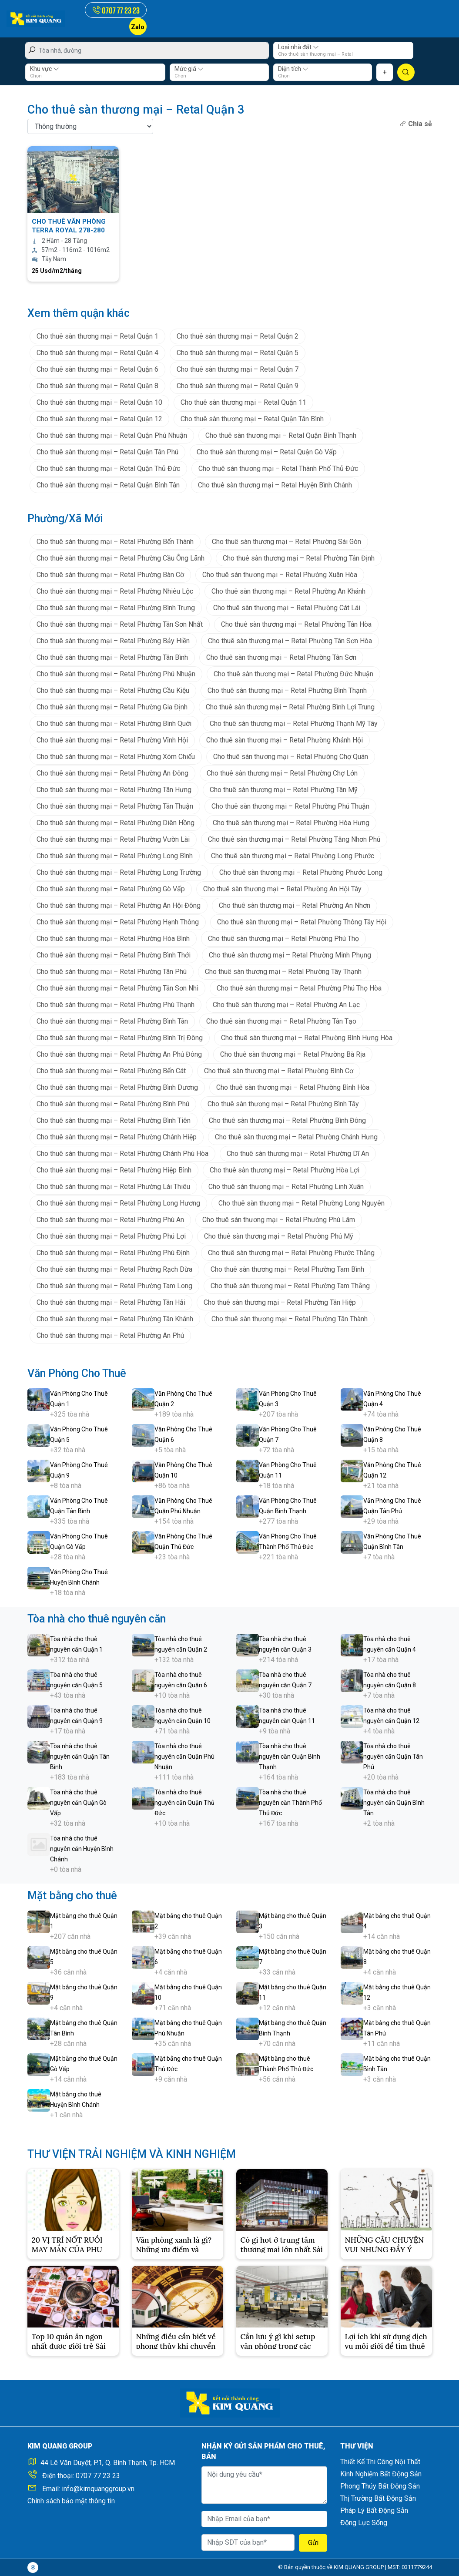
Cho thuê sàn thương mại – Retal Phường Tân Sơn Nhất (120, 624)
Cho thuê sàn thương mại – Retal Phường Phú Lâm (278, 1220)
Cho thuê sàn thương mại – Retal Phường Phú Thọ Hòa (299, 988)
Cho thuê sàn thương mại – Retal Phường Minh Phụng (290, 955)
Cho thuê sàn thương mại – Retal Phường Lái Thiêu (113, 1186)
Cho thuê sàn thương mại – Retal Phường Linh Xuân (286, 1186)
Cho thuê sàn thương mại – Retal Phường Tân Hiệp (280, 1302)
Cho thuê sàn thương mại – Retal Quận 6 (97, 369)
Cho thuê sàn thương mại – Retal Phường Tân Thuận (115, 806)
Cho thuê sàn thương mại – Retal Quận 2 (237, 336)
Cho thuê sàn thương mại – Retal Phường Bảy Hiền (113, 641)
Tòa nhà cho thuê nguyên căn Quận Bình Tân (394, 1803)
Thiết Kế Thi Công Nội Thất (380, 2462)
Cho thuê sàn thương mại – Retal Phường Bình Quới (114, 723)
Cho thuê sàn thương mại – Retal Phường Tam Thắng (290, 1286)
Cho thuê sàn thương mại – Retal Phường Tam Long (114, 1286)
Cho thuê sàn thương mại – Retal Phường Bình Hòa (292, 1087)
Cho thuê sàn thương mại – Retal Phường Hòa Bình (113, 938)
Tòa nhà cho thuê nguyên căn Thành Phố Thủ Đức (290, 1803)
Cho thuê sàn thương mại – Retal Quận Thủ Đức (108, 468)
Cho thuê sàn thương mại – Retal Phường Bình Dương (117, 1087)
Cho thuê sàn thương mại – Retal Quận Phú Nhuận (112, 435)
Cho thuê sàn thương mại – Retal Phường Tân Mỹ (284, 790)
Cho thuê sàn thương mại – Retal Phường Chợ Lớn (282, 773)
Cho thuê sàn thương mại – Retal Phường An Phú (110, 1335)
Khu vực (44, 68)
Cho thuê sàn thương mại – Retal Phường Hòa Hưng (291, 823)
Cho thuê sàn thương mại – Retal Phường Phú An (110, 1220)
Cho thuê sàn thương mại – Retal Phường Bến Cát (111, 1071)
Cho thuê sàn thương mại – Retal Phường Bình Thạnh (287, 690)
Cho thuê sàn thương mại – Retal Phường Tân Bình (112, 657)
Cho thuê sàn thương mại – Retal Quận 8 (97, 386)
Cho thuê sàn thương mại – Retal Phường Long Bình (115, 856)
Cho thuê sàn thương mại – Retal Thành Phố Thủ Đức (278, 468)
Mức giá (189, 68)
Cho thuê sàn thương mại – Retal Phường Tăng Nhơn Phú (294, 839)
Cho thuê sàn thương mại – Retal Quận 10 (99, 402)
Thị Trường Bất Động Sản (378, 2498)
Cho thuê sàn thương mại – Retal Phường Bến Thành (115, 541)
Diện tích (293, 68)
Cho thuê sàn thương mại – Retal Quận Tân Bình (252, 419)
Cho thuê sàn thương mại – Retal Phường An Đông (112, 773)
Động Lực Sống (363, 2523)
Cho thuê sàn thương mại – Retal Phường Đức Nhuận (293, 674)
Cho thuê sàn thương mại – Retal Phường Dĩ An (298, 1153)
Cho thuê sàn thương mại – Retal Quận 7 (237, 369)
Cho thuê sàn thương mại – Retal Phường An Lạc (286, 1005)
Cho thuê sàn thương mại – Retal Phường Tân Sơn (281, 657)
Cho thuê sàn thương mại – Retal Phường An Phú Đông (119, 1054)
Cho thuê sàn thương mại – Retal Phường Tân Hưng (114, 790)
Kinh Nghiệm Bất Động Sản (381, 2474)
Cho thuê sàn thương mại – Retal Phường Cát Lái (286, 608)
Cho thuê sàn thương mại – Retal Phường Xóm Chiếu (116, 756)
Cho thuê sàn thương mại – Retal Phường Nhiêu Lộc (115, 591)
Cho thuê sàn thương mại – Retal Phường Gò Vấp (111, 889)
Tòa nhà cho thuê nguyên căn (96, 1618)
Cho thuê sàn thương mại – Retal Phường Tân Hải (111, 1302)
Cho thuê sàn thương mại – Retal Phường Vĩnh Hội (112, 740)
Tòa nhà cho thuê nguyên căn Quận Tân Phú (393, 1756)
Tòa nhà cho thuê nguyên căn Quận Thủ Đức (184, 1803)
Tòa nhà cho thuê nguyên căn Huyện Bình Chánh (82, 1849)
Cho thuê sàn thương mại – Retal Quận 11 (243, 402)
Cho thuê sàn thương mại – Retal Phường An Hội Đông (119, 905)
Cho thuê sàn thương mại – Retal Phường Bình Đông (287, 1120)
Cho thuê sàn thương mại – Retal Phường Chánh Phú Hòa (122, 1153)
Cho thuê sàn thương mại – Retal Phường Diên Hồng (115, 823)
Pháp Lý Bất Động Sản (374, 2510)
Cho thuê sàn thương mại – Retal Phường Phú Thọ (283, 938)
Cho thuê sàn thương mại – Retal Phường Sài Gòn (286, 541)
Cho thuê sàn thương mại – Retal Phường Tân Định (299, 558)
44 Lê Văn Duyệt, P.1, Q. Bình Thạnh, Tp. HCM (107, 2462)
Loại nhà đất (298, 47)
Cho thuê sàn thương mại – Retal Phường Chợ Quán (290, 756)
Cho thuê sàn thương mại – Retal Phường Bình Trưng (116, 608)
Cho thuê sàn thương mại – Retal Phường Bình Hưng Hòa (306, 1038)
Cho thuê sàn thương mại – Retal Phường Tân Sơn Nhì (117, 988)
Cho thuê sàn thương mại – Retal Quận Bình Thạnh (280, 435)
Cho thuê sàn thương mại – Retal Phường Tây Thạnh (283, 971)
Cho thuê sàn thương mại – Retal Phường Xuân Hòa (279, 575)
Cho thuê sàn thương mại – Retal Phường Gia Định (112, 707)
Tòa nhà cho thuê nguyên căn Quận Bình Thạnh (289, 1756)
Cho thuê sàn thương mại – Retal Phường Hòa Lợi (284, 1170)
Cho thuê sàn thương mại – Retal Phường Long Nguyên (301, 1203)
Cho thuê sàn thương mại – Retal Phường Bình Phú (113, 1104)
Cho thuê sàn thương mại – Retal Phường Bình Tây (283, 1104)
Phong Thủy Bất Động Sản (380, 2486)
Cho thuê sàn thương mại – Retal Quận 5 (237, 353)
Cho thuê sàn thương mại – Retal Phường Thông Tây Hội (301, 922)
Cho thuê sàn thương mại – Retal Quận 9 (237, 386)
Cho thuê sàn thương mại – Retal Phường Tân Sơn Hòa (290, 641)
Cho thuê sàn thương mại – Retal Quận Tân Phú (107, 452)
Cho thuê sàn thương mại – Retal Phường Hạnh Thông (118, 922)
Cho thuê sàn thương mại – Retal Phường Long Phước (292, 856)
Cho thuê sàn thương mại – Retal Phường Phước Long (300, 872)
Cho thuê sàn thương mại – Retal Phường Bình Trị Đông (120, 1038)
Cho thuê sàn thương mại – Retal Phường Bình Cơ (278, 1071)
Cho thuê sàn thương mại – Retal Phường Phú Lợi (111, 1236)
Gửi (313, 2543)
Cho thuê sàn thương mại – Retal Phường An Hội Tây (282, 889)
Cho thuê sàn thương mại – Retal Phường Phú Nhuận (116, 674)
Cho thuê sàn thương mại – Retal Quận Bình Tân (108, 485)
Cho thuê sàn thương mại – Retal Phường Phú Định (113, 1253)
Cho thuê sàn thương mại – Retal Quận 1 (97, 336)
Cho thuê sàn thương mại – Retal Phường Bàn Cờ (110, 575)
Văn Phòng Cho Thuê (76, 1373)
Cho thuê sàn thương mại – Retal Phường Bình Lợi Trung (290, 707)
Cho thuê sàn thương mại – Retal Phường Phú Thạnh (115, 1005)
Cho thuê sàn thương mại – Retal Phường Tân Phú (112, 971)
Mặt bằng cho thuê (72, 1895)
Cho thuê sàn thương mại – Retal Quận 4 (97, 353)
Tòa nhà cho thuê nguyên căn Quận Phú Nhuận (184, 1756)
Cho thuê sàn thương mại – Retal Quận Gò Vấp (267, 452)
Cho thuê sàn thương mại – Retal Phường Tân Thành (289, 1319)
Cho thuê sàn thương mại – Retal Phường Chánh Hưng (296, 1137)
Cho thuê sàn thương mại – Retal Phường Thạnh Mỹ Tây (294, 723)
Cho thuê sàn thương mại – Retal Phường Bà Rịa (292, 1054)
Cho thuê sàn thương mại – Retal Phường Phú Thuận (290, 806)
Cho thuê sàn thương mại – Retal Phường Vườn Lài (113, 839)
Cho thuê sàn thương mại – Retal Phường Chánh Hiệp (117, 1137)
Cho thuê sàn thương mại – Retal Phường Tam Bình (287, 1269)
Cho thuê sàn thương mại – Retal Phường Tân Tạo (281, 1021)
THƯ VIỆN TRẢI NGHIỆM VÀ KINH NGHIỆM (131, 2154)
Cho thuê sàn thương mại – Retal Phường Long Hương (118, 1203)
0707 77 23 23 (98, 2476)
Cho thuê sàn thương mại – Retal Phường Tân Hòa (296, 624)
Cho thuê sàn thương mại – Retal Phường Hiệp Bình (114, 1170)
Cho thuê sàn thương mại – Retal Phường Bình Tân (112, 1021)
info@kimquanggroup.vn (98, 2489)
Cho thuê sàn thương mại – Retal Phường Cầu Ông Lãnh (120, 558)
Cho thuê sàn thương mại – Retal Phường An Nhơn (294, 905)
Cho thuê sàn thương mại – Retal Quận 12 (99, 419)
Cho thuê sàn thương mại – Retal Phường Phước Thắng (291, 1253)
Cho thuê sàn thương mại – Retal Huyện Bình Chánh (275, 485)
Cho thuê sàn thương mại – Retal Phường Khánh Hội (284, 740)
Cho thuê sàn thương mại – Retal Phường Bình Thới (114, 955)
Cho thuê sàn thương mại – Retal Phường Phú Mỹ (278, 1236)
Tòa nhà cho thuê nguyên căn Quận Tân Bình (80, 1756)
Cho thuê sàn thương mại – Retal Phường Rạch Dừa (114, 1269)
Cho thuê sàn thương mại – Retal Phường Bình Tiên (114, 1120)
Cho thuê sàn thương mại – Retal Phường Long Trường (119, 872)
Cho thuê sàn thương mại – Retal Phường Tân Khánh (115, 1319)
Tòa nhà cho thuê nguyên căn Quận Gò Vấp (78, 1803)
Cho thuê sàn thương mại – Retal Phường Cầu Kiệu (113, 690)
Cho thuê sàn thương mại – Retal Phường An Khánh (288, 591)
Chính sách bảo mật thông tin (71, 2501)
